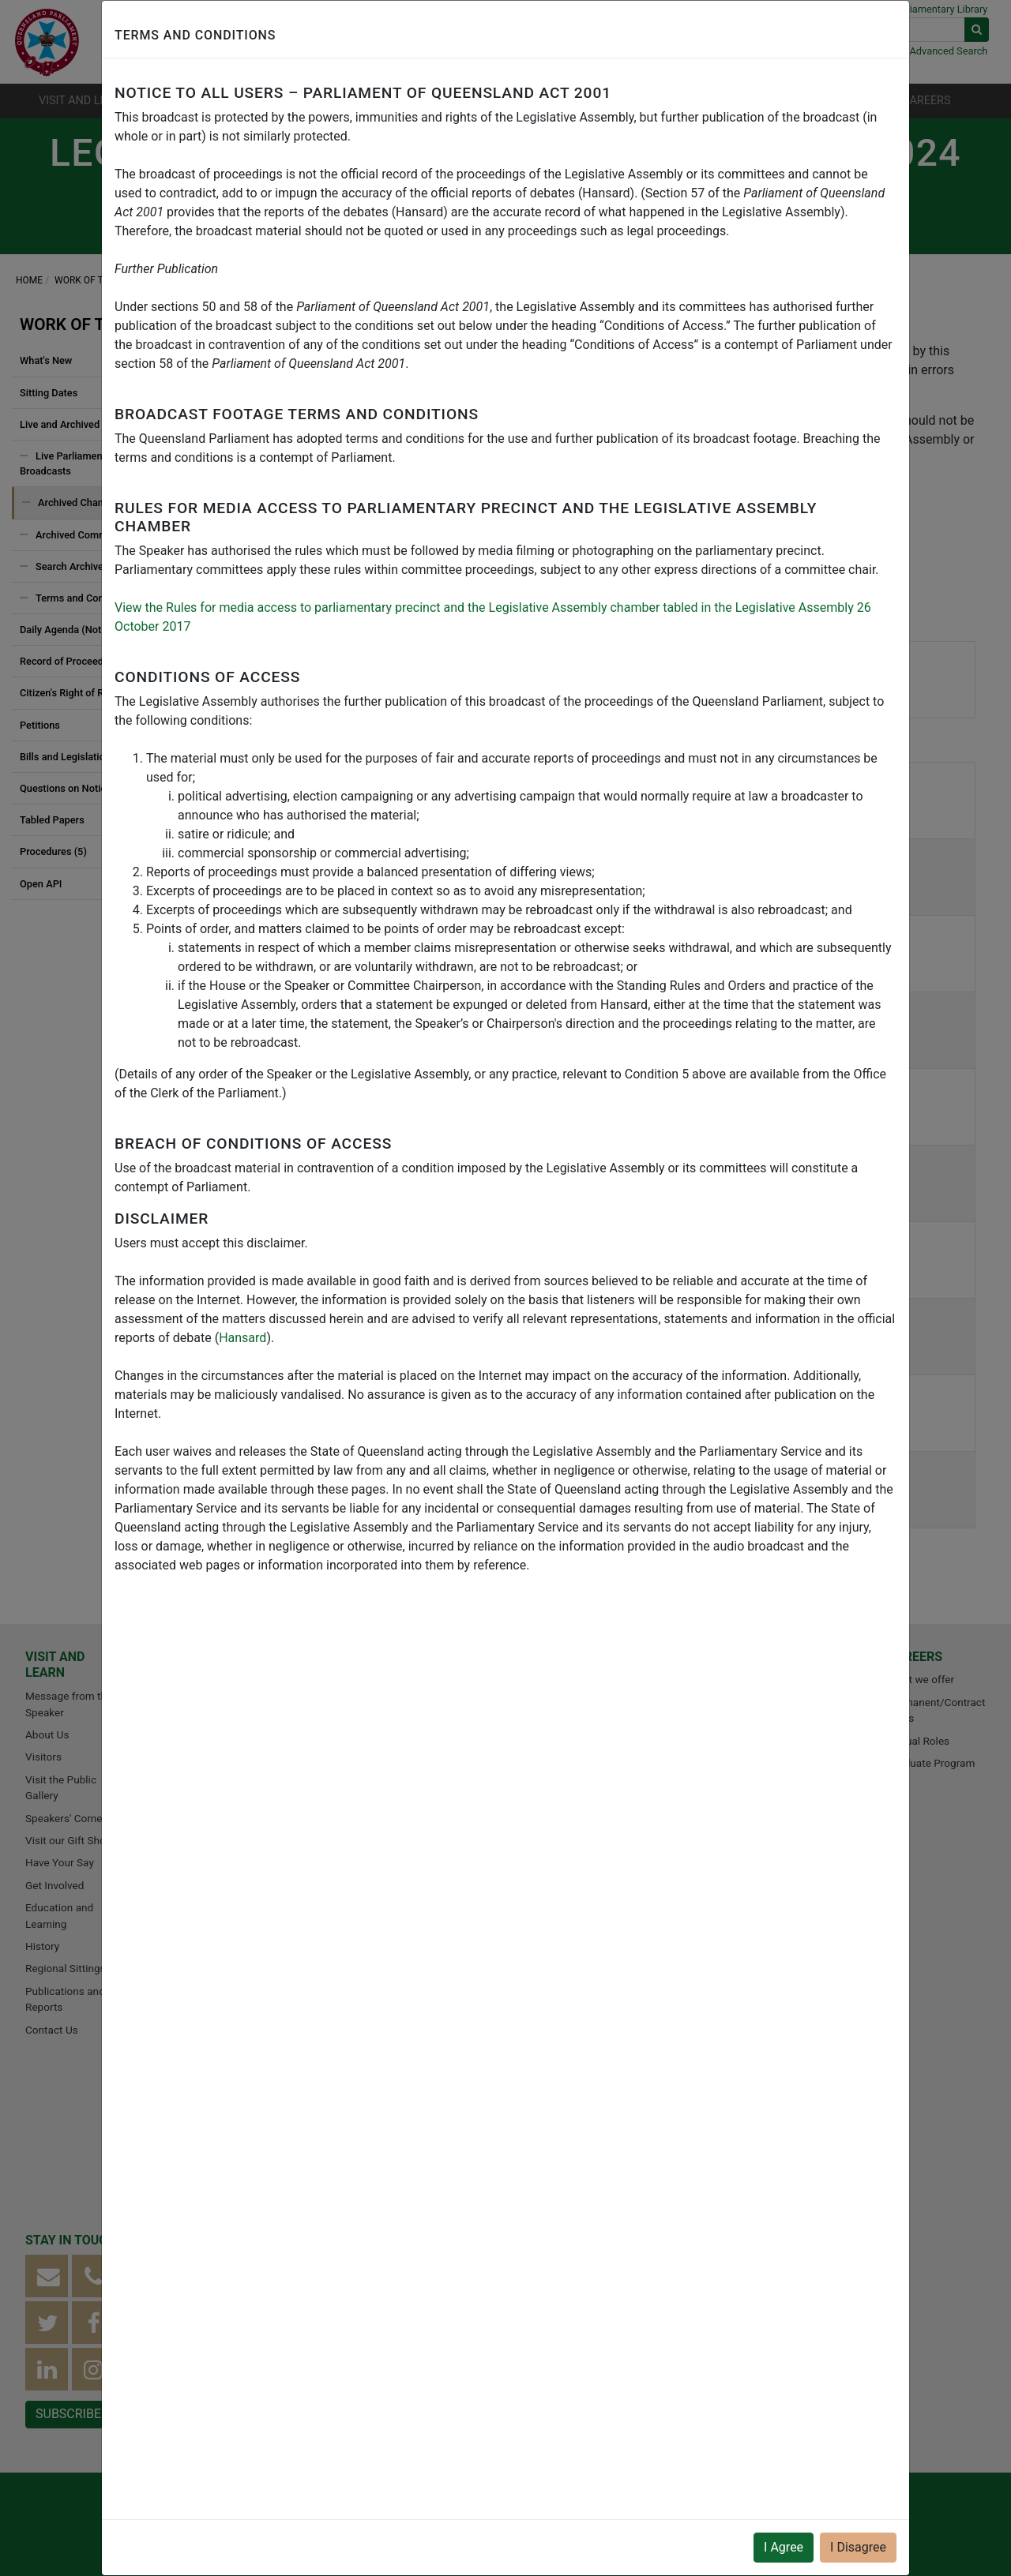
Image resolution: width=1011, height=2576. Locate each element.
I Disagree (858, 2547)
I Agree (783, 2547)
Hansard (242, 1337)
